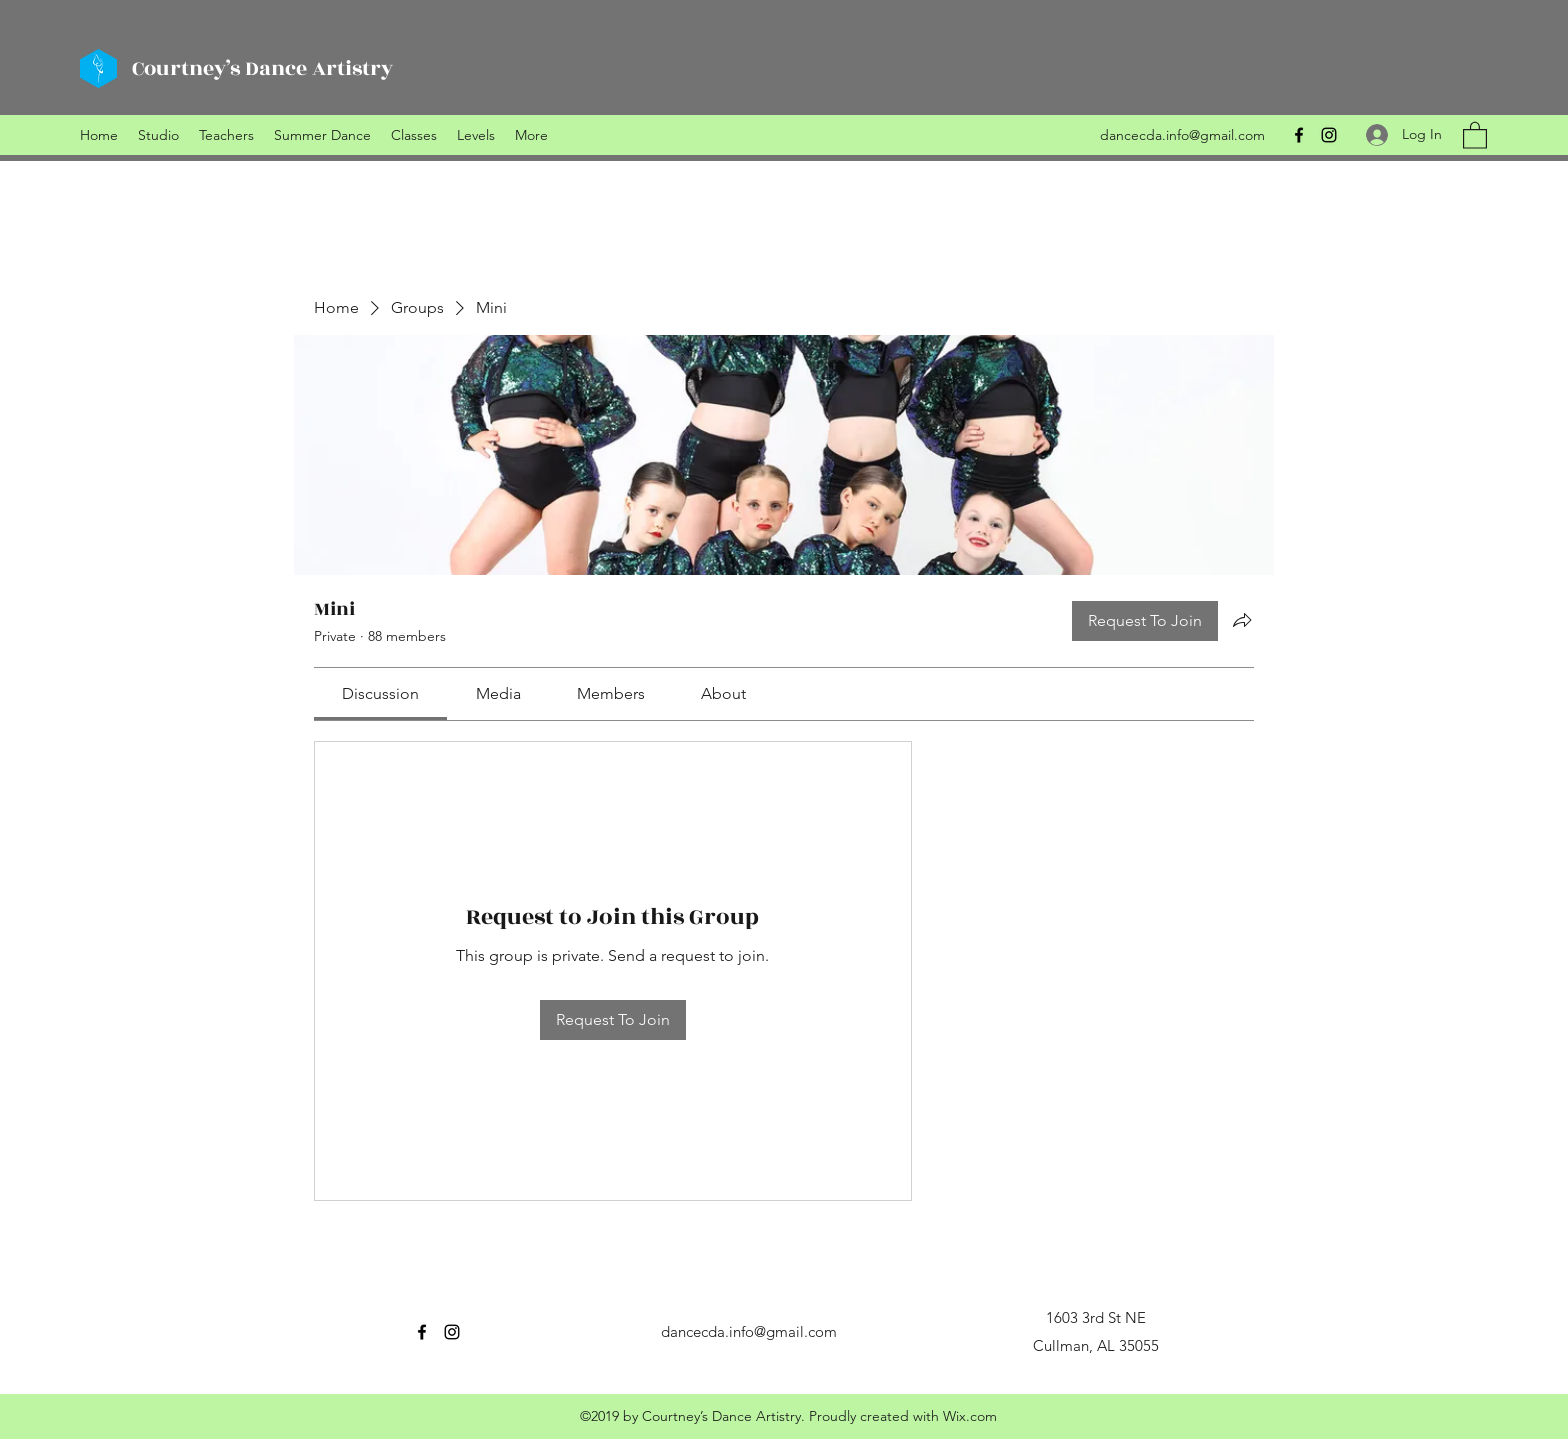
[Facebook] (1299, 135)
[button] (1475, 134)
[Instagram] (1329, 135)
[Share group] (1242, 620)
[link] (380, 693)
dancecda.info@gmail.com (1182, 135)
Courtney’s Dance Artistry (262, 68)
